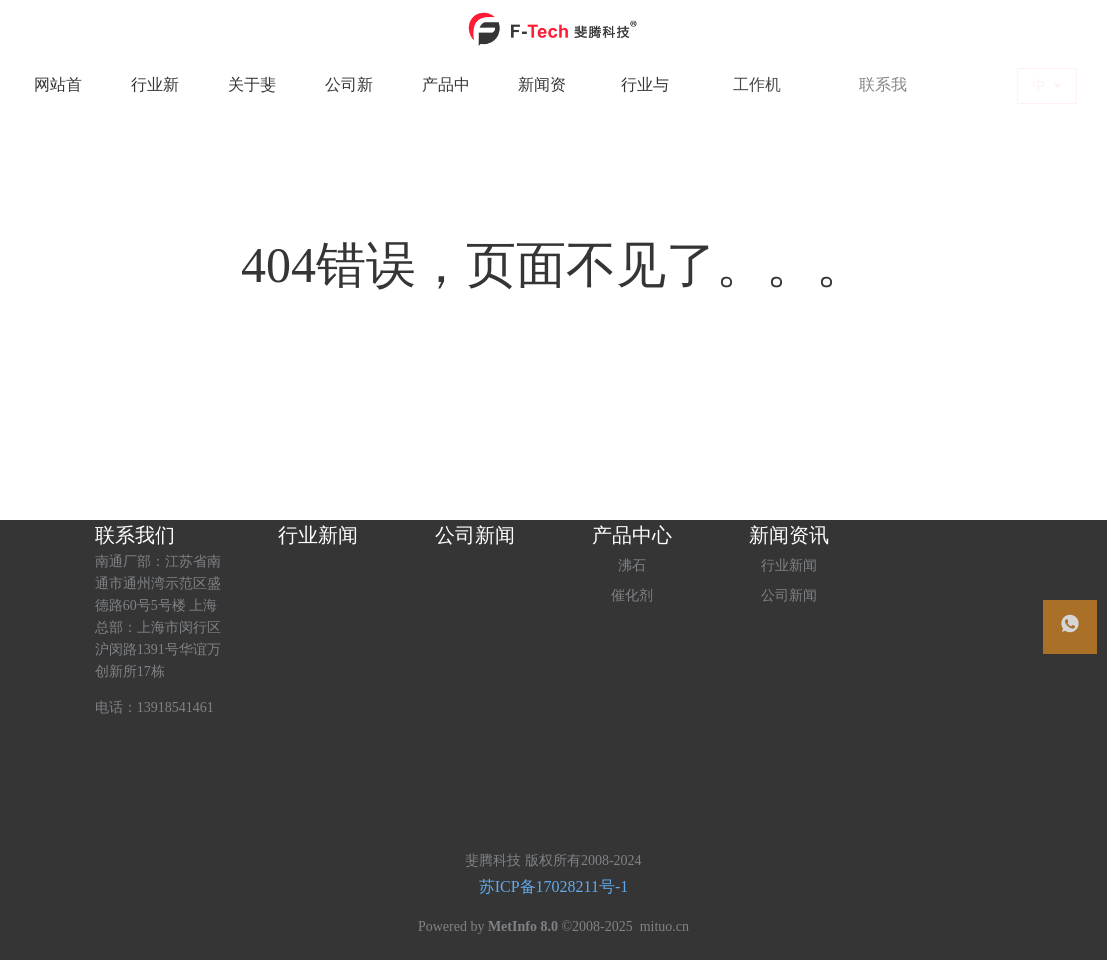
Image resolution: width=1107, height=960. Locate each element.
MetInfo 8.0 (523, 926)
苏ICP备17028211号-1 (554, 886)
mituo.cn (664, 926)
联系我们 (135, 535)
